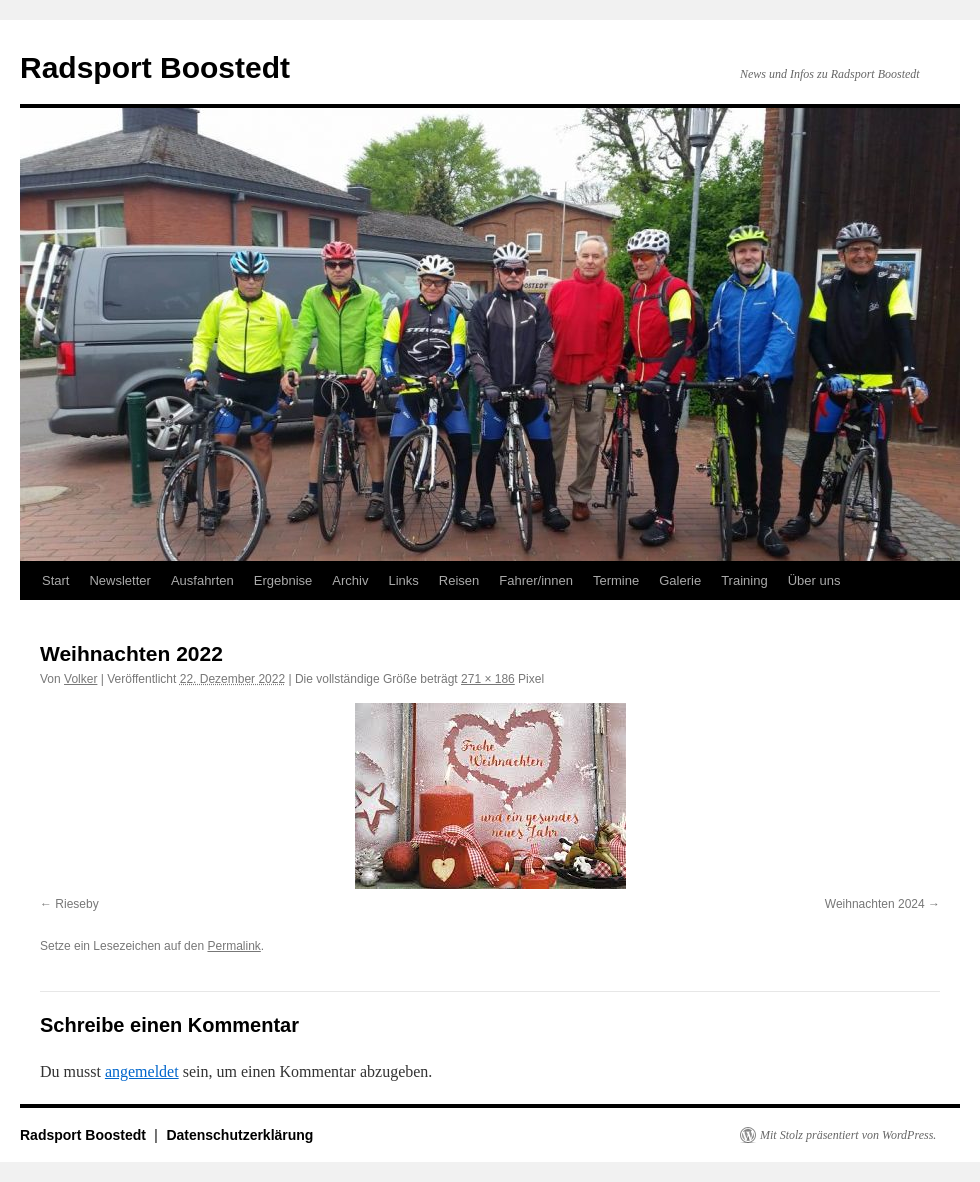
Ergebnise (283, 580)
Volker (80, 679)
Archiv (350, 580)
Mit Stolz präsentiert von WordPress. (848, 1135)
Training (744, 580)
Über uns (814, 580)
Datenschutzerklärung (239, 1135)
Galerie (680, 580)
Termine (616, 580)
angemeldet (142, 1071)
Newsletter (119, 580)
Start (55, 580)
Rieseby (76, 904)
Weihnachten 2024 (875, 904)
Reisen (459, 580)
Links (403, 580)
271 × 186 (488, 679)
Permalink (233, 946)
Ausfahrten (202, 580)
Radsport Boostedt (155, 67)
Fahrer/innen (536, 580)
